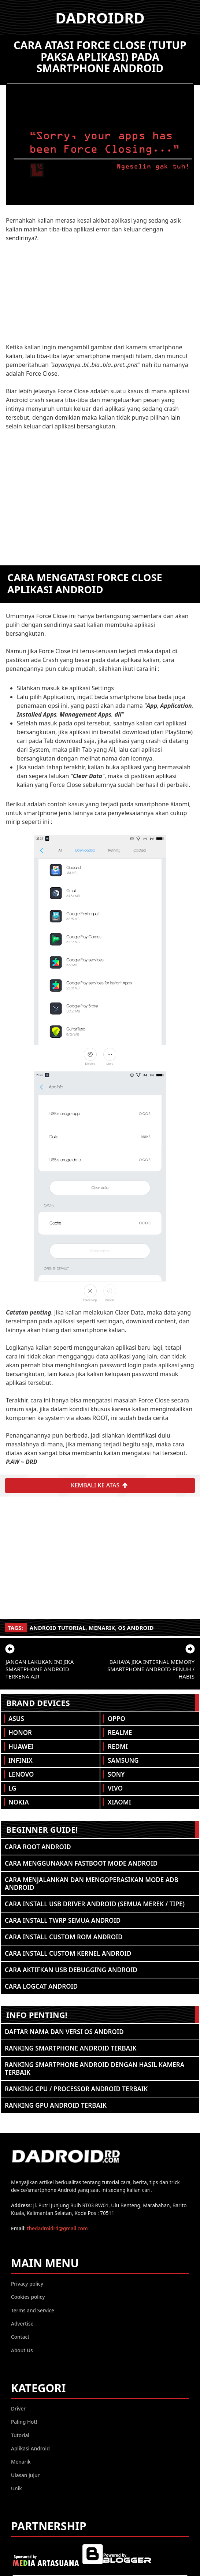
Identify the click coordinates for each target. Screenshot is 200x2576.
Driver (18, 2408)
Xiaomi (119, 1802)
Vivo (115, 1788)
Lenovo (21, 1774)
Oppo (116, 1718)
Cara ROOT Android (38, 1847)
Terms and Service (32, 2310)
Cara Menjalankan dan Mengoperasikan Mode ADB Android (91, 1884)
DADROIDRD (100, 18)
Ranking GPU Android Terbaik (56, 2105)
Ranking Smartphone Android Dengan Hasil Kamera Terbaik (94, 2068)
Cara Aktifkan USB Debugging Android (71, 1970)
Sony (116, 1774)
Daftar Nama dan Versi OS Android (64, 2031)
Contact (20, 2336)
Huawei (20, 1746)
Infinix (20, 1760)
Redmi (118, 1746)
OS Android (136, 1627)
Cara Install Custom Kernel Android (68, 1953)
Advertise (22, 2323)
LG (12, 1788)
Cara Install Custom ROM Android (64, 1937)
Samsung (123, 1760)
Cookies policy (28, 2296)
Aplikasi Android (30, 2448)
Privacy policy (27, 2283)
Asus (16, 1718)
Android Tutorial (58, 1627)
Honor (20, 1732)
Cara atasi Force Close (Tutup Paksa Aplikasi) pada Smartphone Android (100, 56)
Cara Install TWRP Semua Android (63, 1920)
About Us (22, 2350)
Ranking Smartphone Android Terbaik (70, 2048)
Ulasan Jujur (25, 2475)
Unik (16, 2488)
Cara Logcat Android (41, 1986)
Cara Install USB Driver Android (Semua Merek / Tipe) (95, 1904)
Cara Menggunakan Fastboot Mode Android (81, 1863)
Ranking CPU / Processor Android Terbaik (76, 2089)
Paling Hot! (24, 2421)
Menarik (102, 1627)
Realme (120, 1732)
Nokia (18, 1802)
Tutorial (20, 2435)
